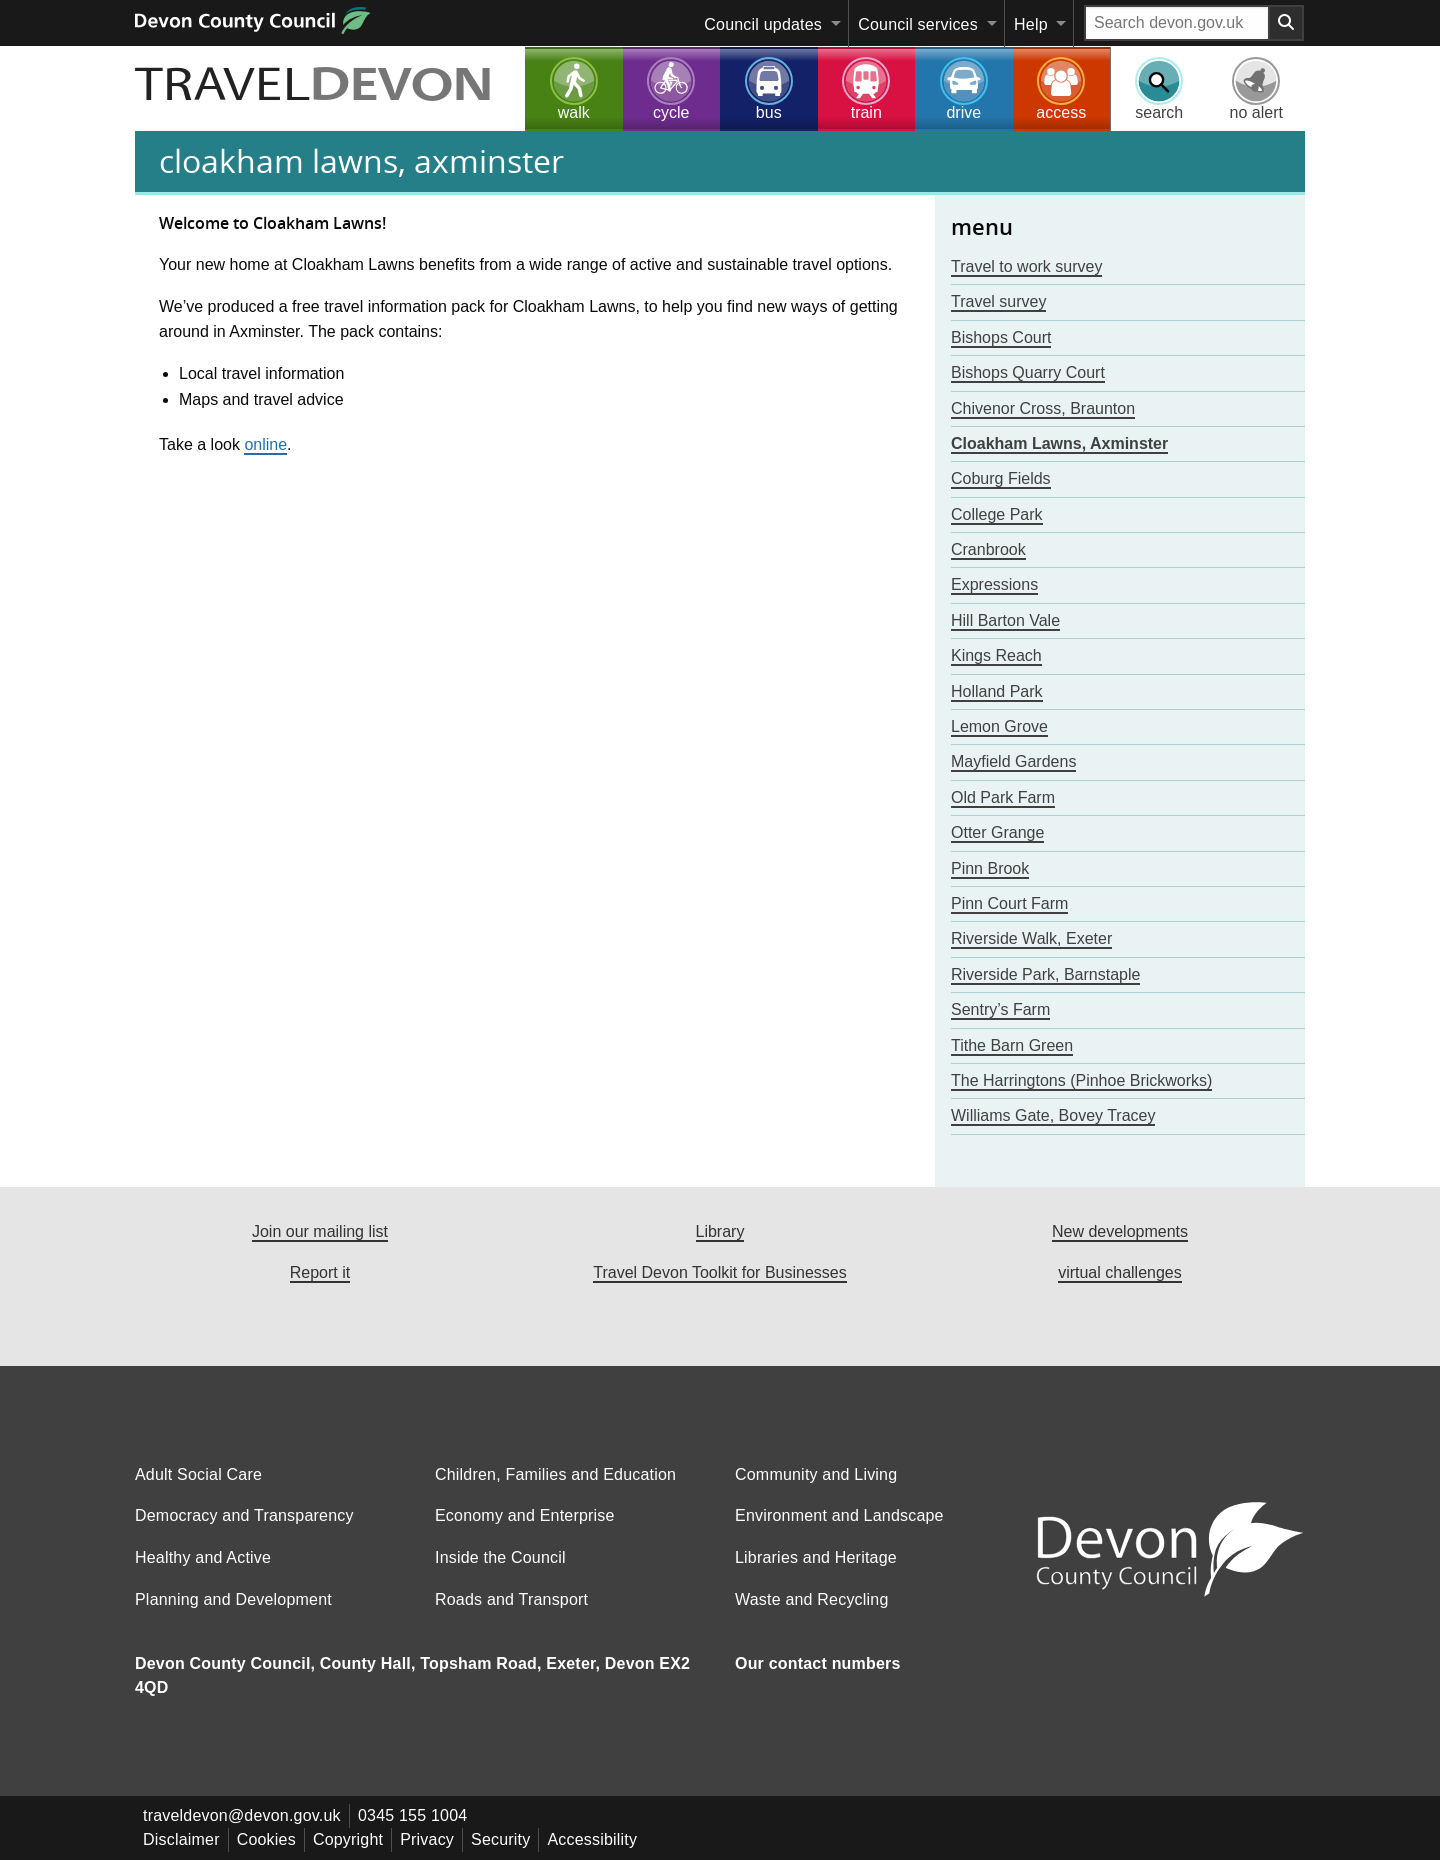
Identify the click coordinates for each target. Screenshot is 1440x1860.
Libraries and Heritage (816, 1557)
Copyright (348, 1839)
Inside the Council (500, 1557)
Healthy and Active (203, 1557)
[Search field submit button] (1287, 23)
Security (500, 1839)
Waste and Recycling (812, 1599)
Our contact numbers (818, 1663)
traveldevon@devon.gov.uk (242, 1815)
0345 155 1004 (412, 1815)
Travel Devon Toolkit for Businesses (719, 1272)
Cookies (266, 1839)
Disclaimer (181, 1839)
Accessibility (592, 1839)
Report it (320, 1272)
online (265, 444)
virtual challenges (1120, 1272)
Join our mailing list (320, 1231)
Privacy (427, 1839)
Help (1031, 24)
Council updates (763, 24)
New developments (1120, 1231)
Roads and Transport (511, 1599)
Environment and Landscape (839, 1515)
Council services (918, 24)
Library (720, 1231)
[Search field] (1177, 23)
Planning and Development (233, 1599)
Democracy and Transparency (244, 1515)
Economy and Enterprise (525, 1515)
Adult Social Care (198, 1474)
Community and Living (816, 1474)
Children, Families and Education (555, 1474)
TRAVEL (314, 87)
